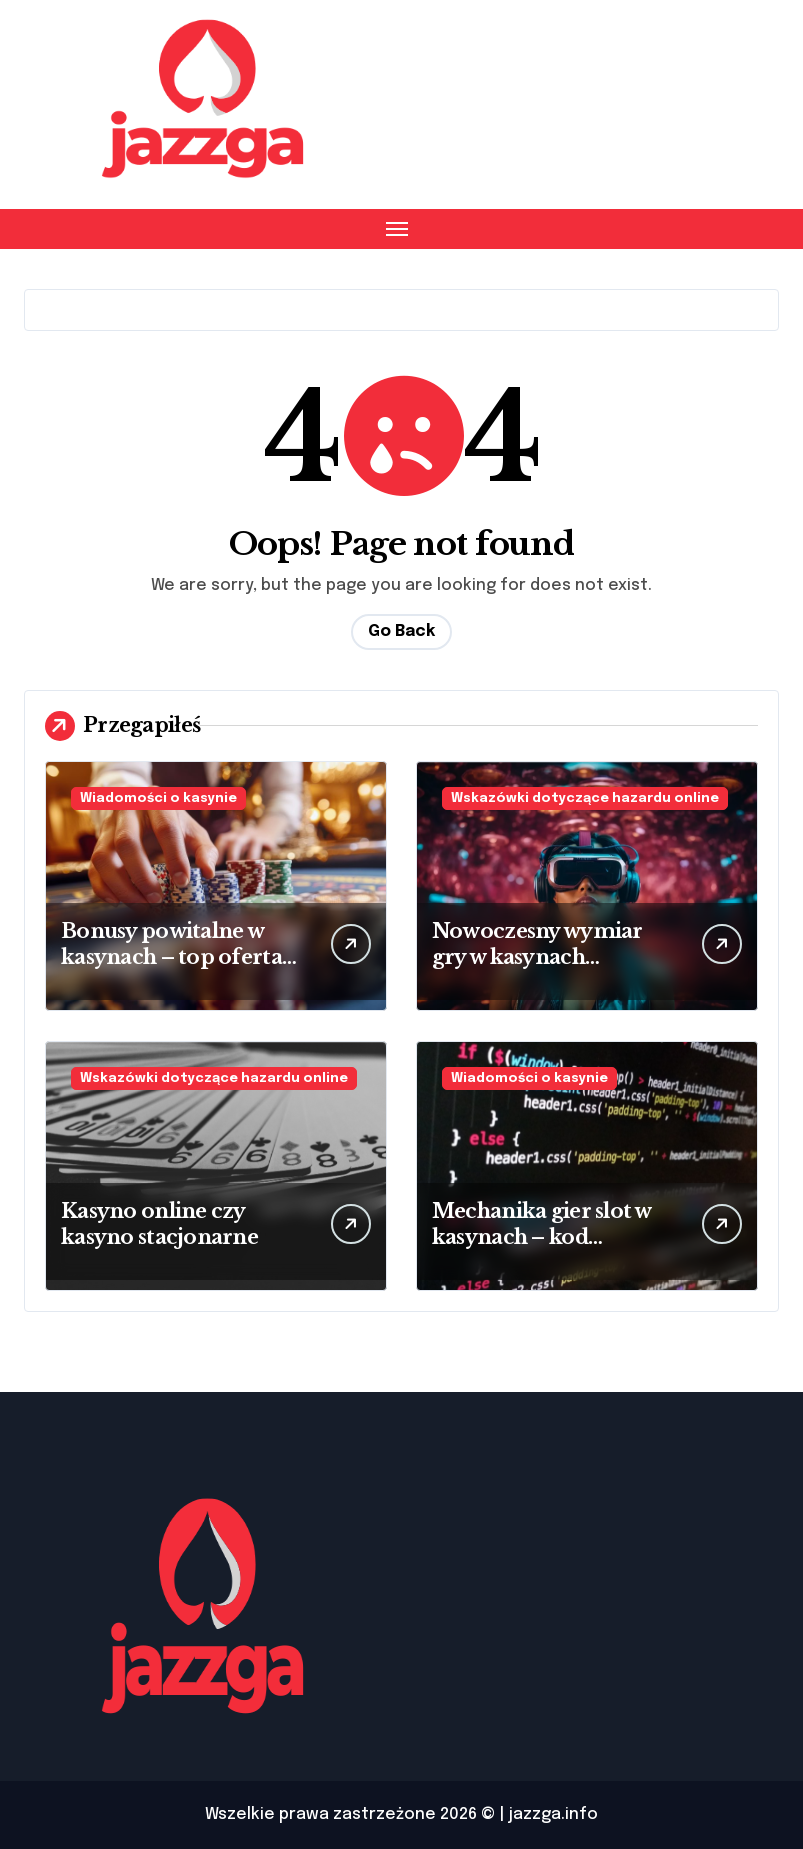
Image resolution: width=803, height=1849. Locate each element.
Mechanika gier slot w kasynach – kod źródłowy (542, 1237)
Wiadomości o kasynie (158, 798)
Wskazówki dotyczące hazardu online (585, 798)
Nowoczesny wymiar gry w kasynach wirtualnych (537, 957)
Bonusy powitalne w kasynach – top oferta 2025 (171, 957)
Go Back (401, 631)
